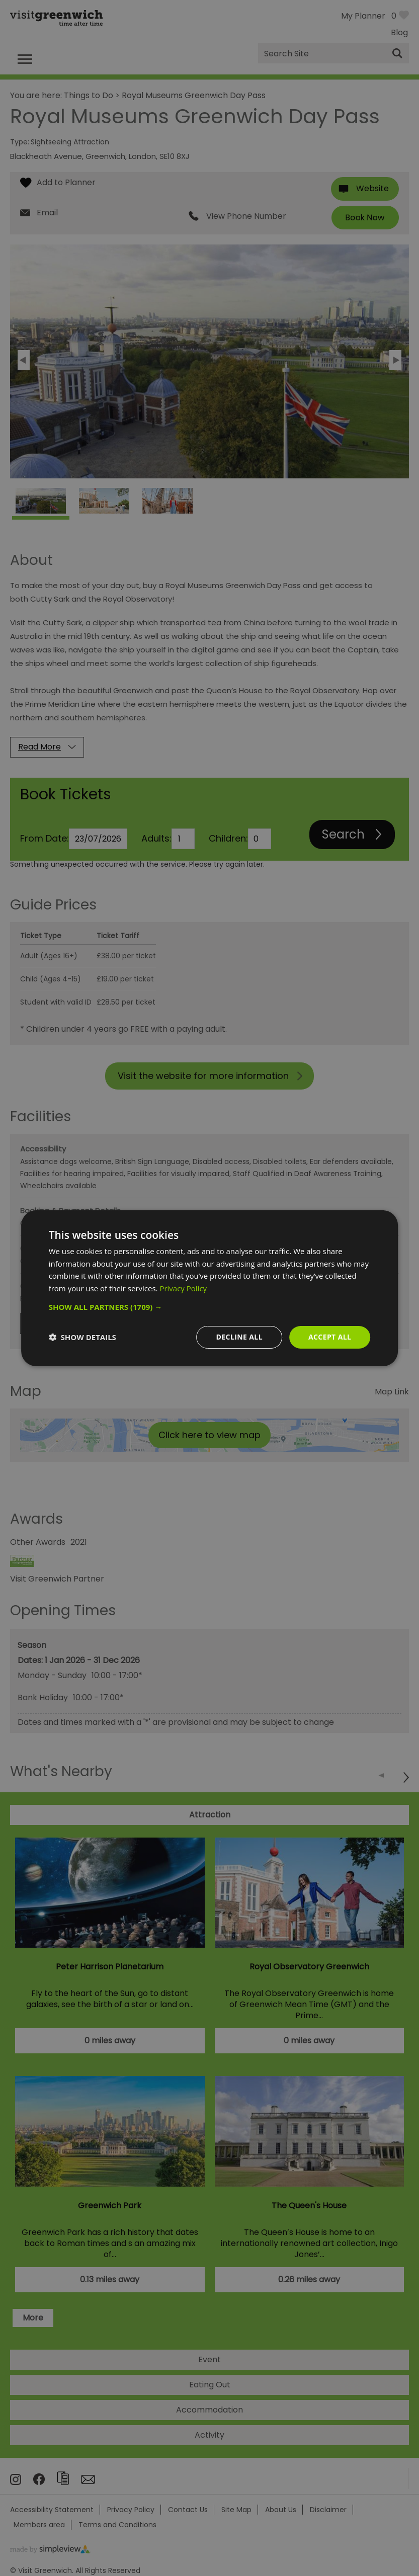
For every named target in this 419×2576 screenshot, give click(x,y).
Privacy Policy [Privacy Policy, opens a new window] (183, 1288)
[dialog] (209, 1288)
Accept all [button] (329, 1337)
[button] (210, 1306)
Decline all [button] (239, 1337)
